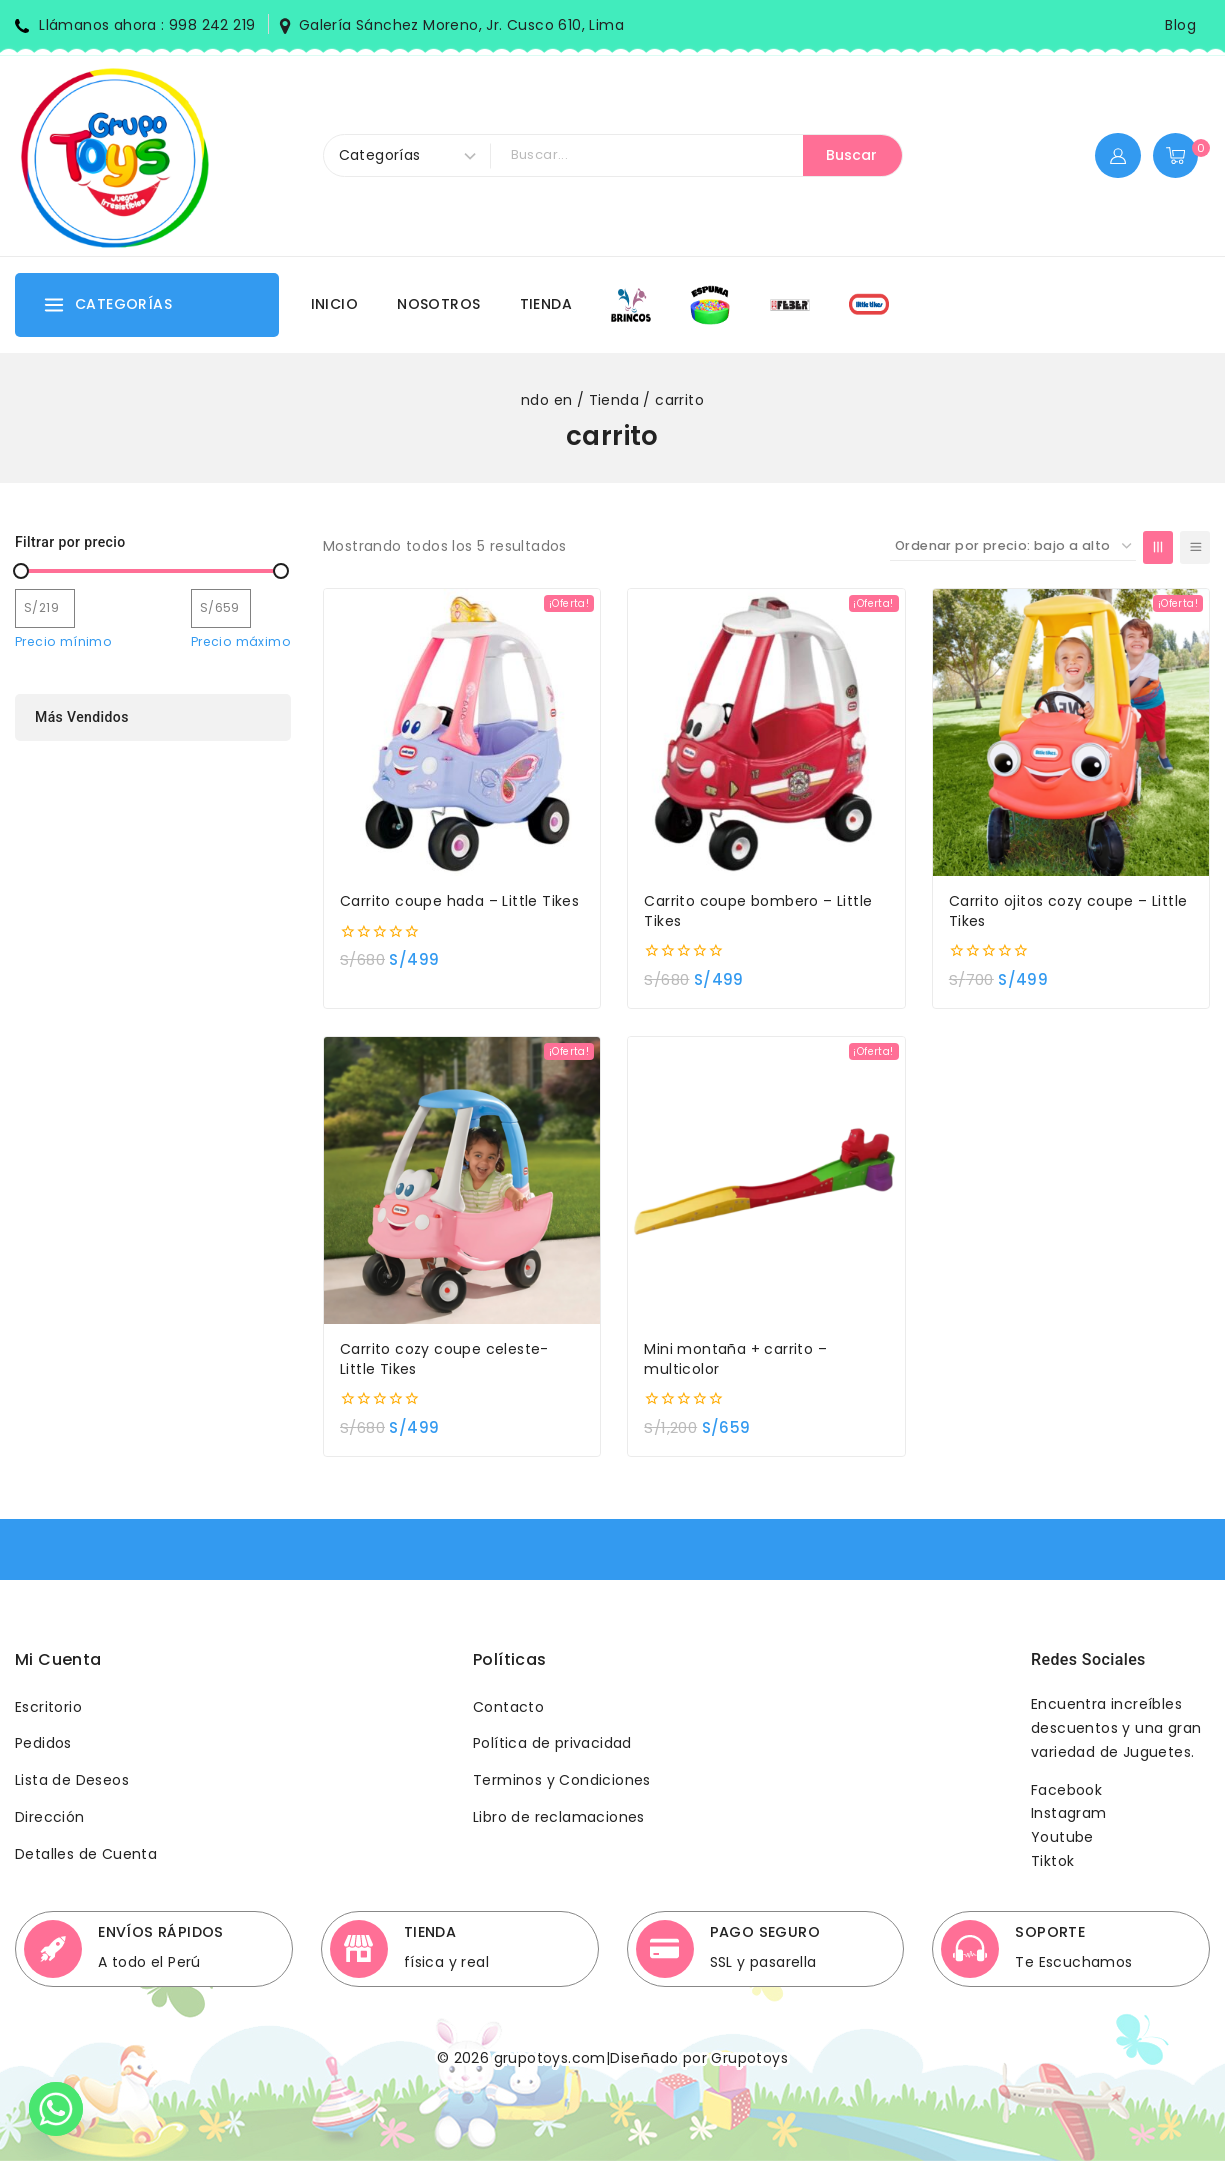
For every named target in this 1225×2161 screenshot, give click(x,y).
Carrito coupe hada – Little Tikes (459, 901)
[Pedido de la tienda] (1013, 546)
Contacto (508, 1707)
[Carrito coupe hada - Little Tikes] (462, 732)
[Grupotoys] (115, 156)
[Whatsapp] (56, 2109)
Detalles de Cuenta (86, 1854)
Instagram (1069, 1813)
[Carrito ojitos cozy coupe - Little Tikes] (1071, 732)
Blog (1180, 25)
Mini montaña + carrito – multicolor (735, 1359)
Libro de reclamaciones (559, 1817)
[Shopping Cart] (1181, 155)
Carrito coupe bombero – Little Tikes (758, 911)
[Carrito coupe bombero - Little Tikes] (766, 732)
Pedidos (43, 1743)
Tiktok (1052, 1861)
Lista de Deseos (72, 1780)
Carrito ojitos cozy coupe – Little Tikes (1068, 911)
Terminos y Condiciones (562, 1780)
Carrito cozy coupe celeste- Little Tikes (444, 1359)
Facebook (1066, 1790)
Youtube (1062, 1837)
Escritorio (48, 1707)
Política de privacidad (552, 1743)
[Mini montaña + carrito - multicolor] (766, 1180)
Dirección (50, 1817)
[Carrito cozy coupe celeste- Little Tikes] (462, 1180)
